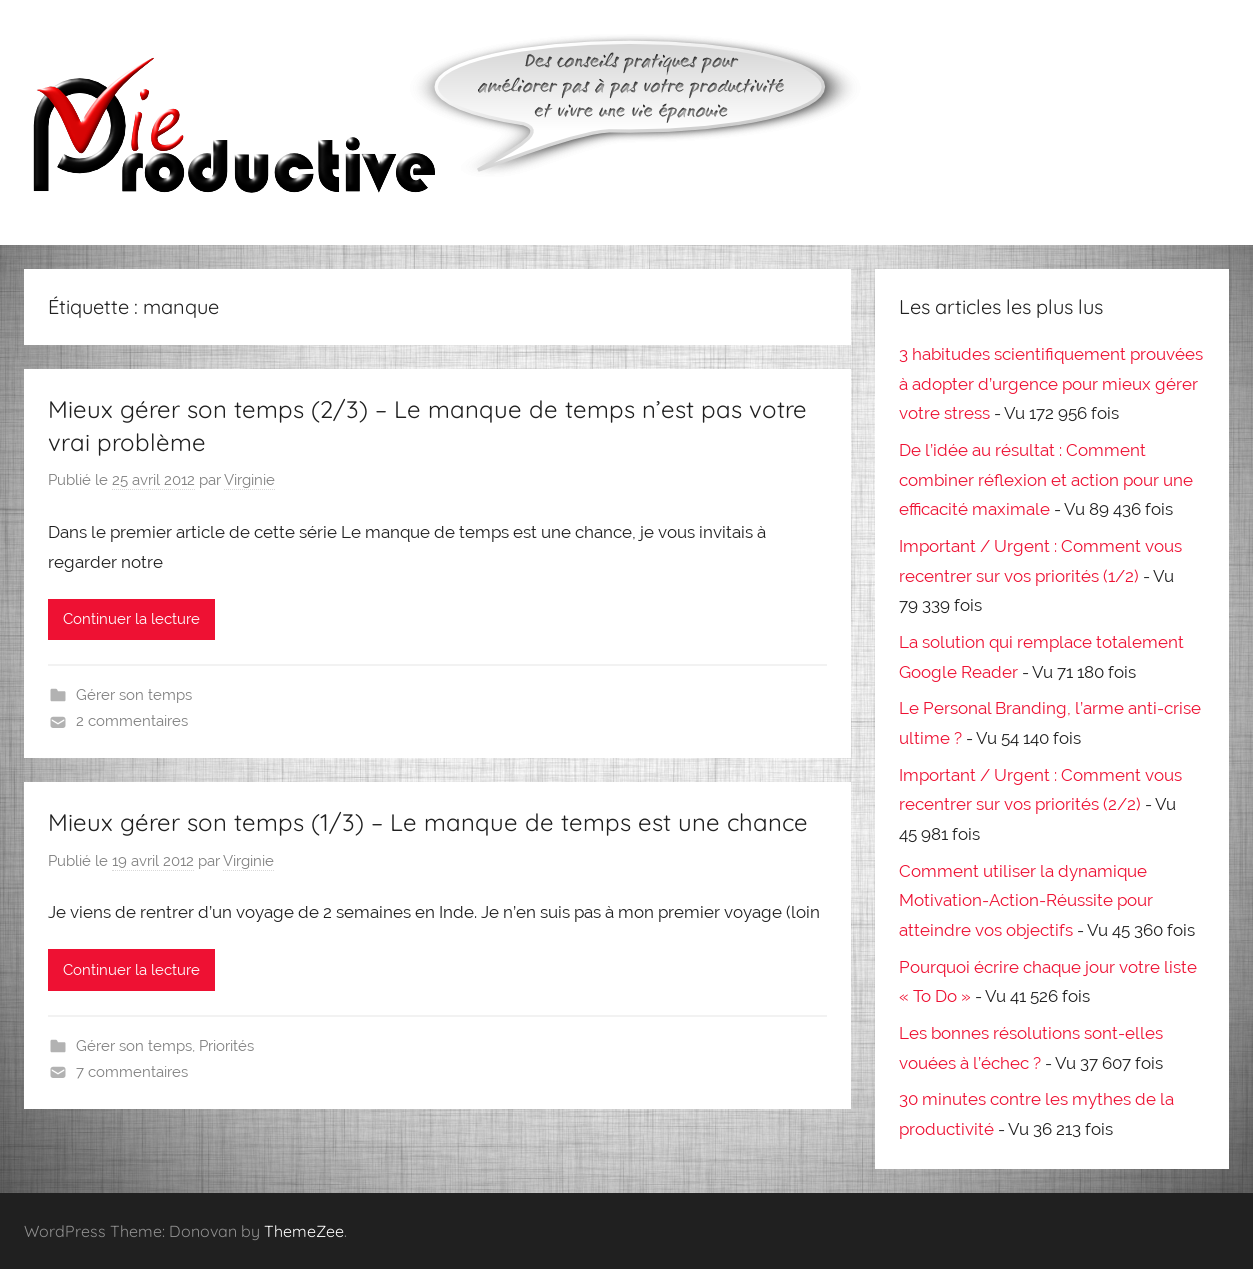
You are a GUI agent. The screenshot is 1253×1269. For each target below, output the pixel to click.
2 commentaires (132, 721)
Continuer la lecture (131, 619)
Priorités (226, 1046)
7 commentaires (132, 1072)
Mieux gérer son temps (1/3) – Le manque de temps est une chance (428, 822)
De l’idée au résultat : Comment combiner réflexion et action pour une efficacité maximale (1046, 480)
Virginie (249, 480)
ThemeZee (304, 1231)
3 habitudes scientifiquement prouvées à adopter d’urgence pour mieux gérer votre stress (1051, 384)
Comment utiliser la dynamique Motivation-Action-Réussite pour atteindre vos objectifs (1026, 901)
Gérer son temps (134, 695)
